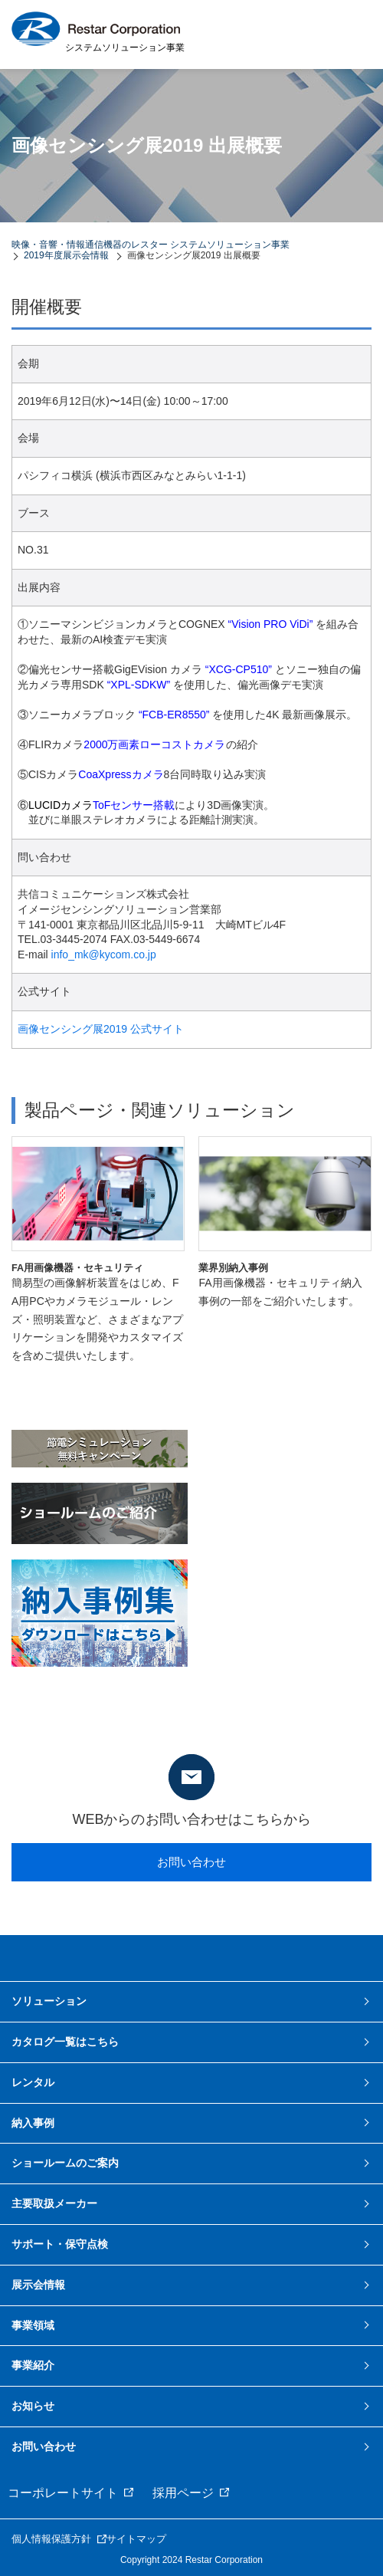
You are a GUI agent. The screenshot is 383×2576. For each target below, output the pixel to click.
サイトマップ (136, 2539)
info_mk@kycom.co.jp (103, 954)
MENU (352, 33)
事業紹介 (32, 2365)
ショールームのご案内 (65, 2163)
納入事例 (32, 2123)
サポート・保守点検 (59, 2244)
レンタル (32, 2082)
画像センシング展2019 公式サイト (101, 1029)
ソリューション (49, 2001)
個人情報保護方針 (51, 2539)
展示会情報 (38, 2285)
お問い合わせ (191, 1861)
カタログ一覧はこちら (65, 2042)
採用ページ (183, 2492)
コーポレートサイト (63, 2492)
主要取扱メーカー (54, 2203)
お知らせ (32, 2406)
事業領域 (32, 2325)
